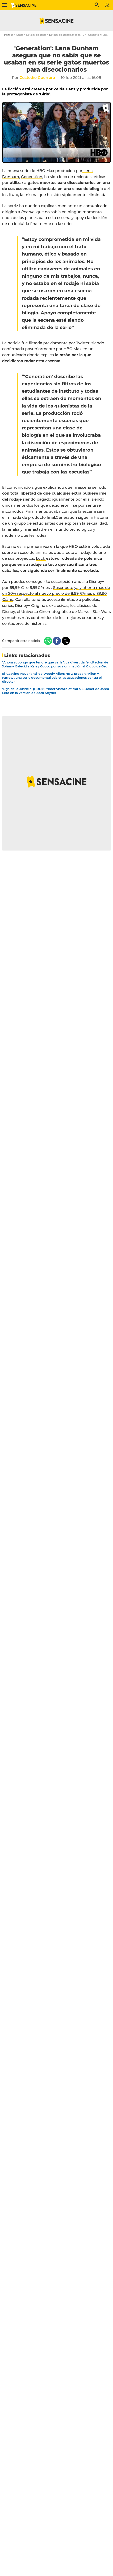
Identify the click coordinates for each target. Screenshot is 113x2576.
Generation (31, 177)
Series (19, 34)
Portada (8, 34)
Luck (41, 558)
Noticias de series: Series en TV (66, 34)
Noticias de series (36, 34)
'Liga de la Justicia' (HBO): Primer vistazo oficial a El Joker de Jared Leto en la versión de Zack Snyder (55, 691)
